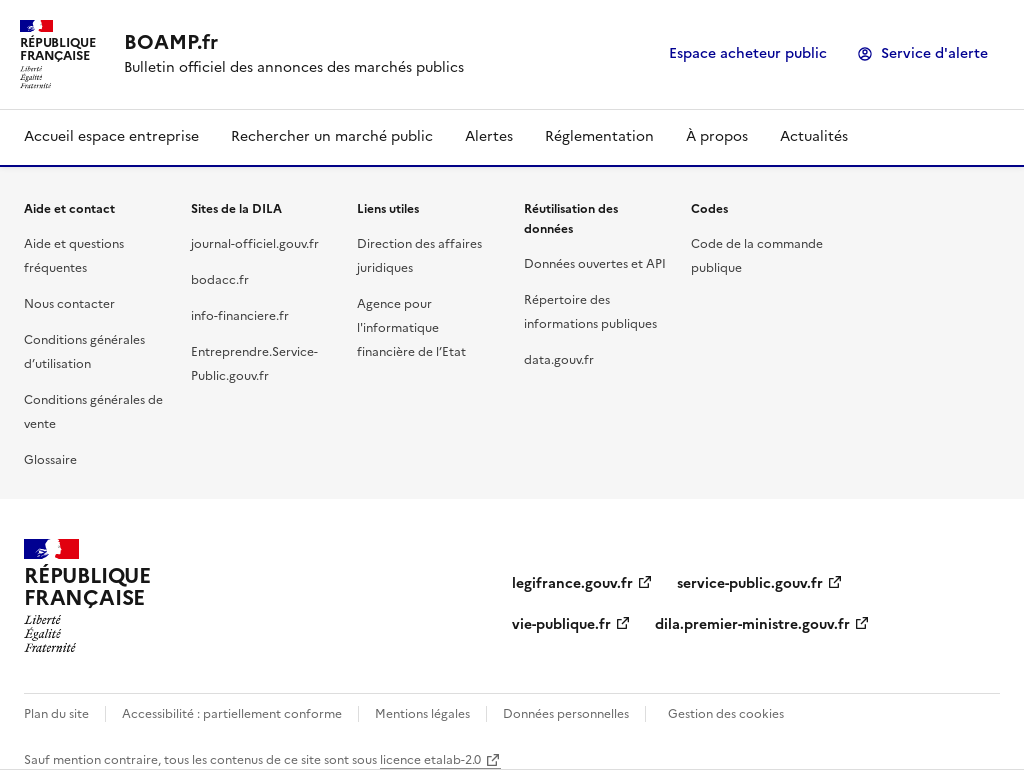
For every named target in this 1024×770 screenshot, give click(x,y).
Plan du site (56, 714)
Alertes (489, 136)
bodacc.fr (220, 280)
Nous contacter (69, 304)
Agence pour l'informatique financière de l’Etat (411, 328)
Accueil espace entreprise (111, 136)
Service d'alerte (934, 53)
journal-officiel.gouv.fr (255, 244)
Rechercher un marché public (332, 136)
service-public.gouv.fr (750, 583)
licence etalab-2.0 (430, 760)
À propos (717, 136)
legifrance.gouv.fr (572, 583)
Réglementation (599, 136)
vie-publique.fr (561, 624)
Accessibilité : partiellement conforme (232, 714)
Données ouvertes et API (595, 264)
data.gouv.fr (559, 360)
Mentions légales (422, 714)
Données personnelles (566, 714)
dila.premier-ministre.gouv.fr (752, 624)
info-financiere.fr (240, 316)
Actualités (814, 136)
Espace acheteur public (748, 53)
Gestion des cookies (726, 714)
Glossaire (50, 460)
